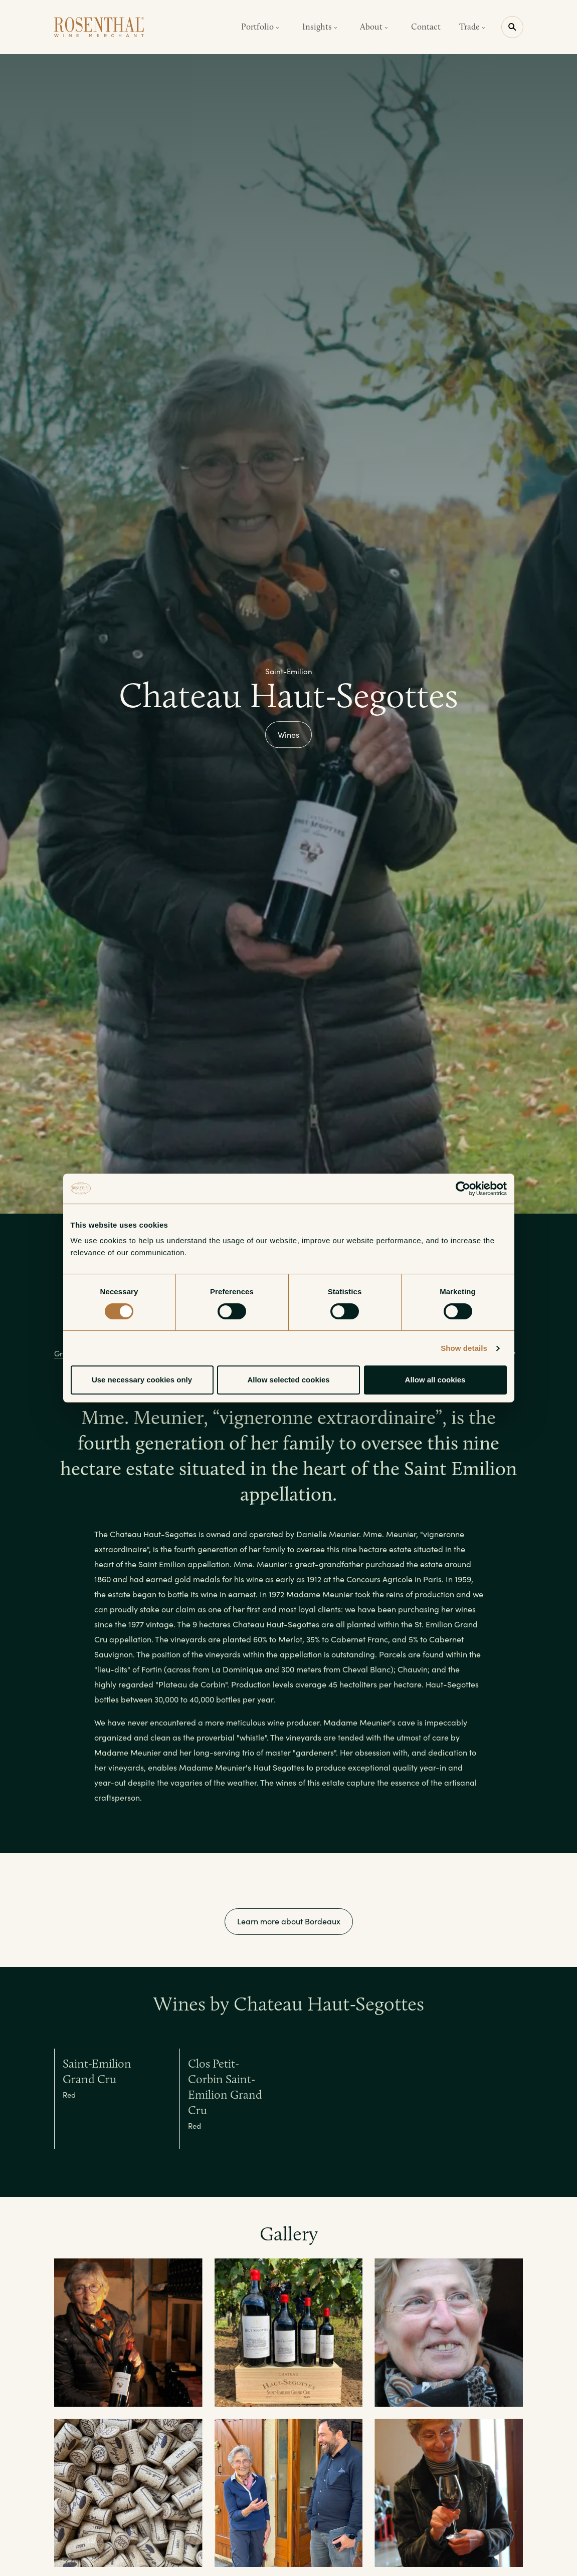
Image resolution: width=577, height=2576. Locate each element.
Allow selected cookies (288, 1379)
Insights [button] (319, 27)
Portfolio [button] (260, 27)
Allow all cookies (435, 1379)
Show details (464, 1348)
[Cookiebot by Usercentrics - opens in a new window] (463, 1188)
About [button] (374, 27)
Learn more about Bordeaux (288, 1921)
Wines (288, 734)
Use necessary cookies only (142, 1379)
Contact (426, 27)
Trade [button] (472, 27)
